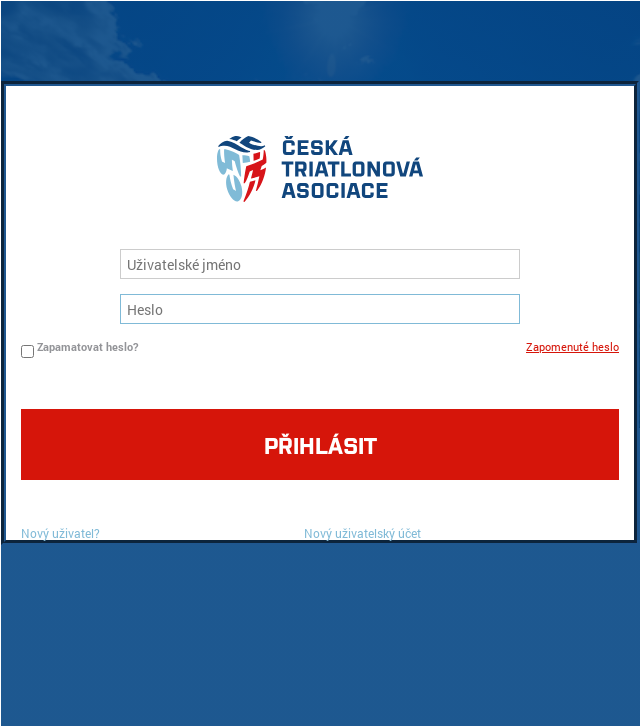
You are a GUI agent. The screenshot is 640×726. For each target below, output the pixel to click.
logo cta (320, 174)
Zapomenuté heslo (572, 346)
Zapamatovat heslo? (87, 346)
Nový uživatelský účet (362, 533)
